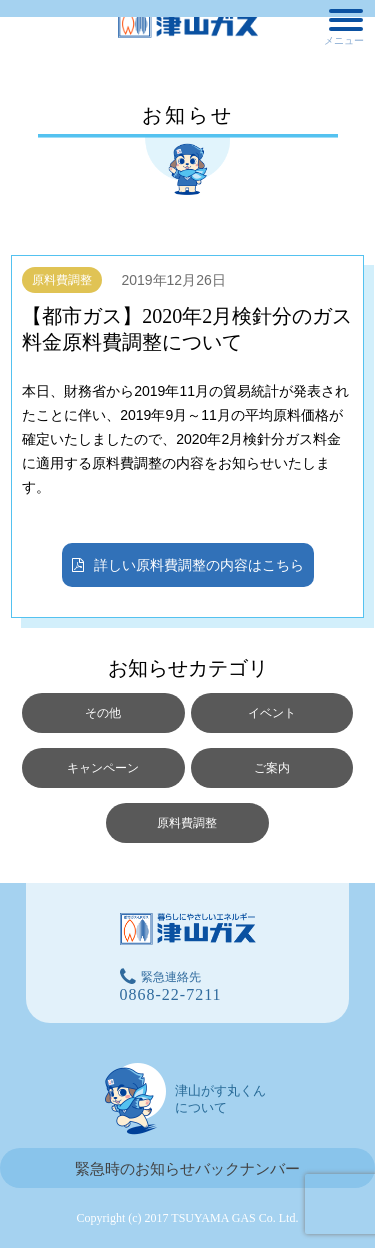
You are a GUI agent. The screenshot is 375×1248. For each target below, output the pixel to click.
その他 (103, 713)
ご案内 (272, 768)
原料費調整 (62, 280)
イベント (272, 713)
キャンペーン (103, 768)
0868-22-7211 (171, 994)
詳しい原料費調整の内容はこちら (188, 567)
